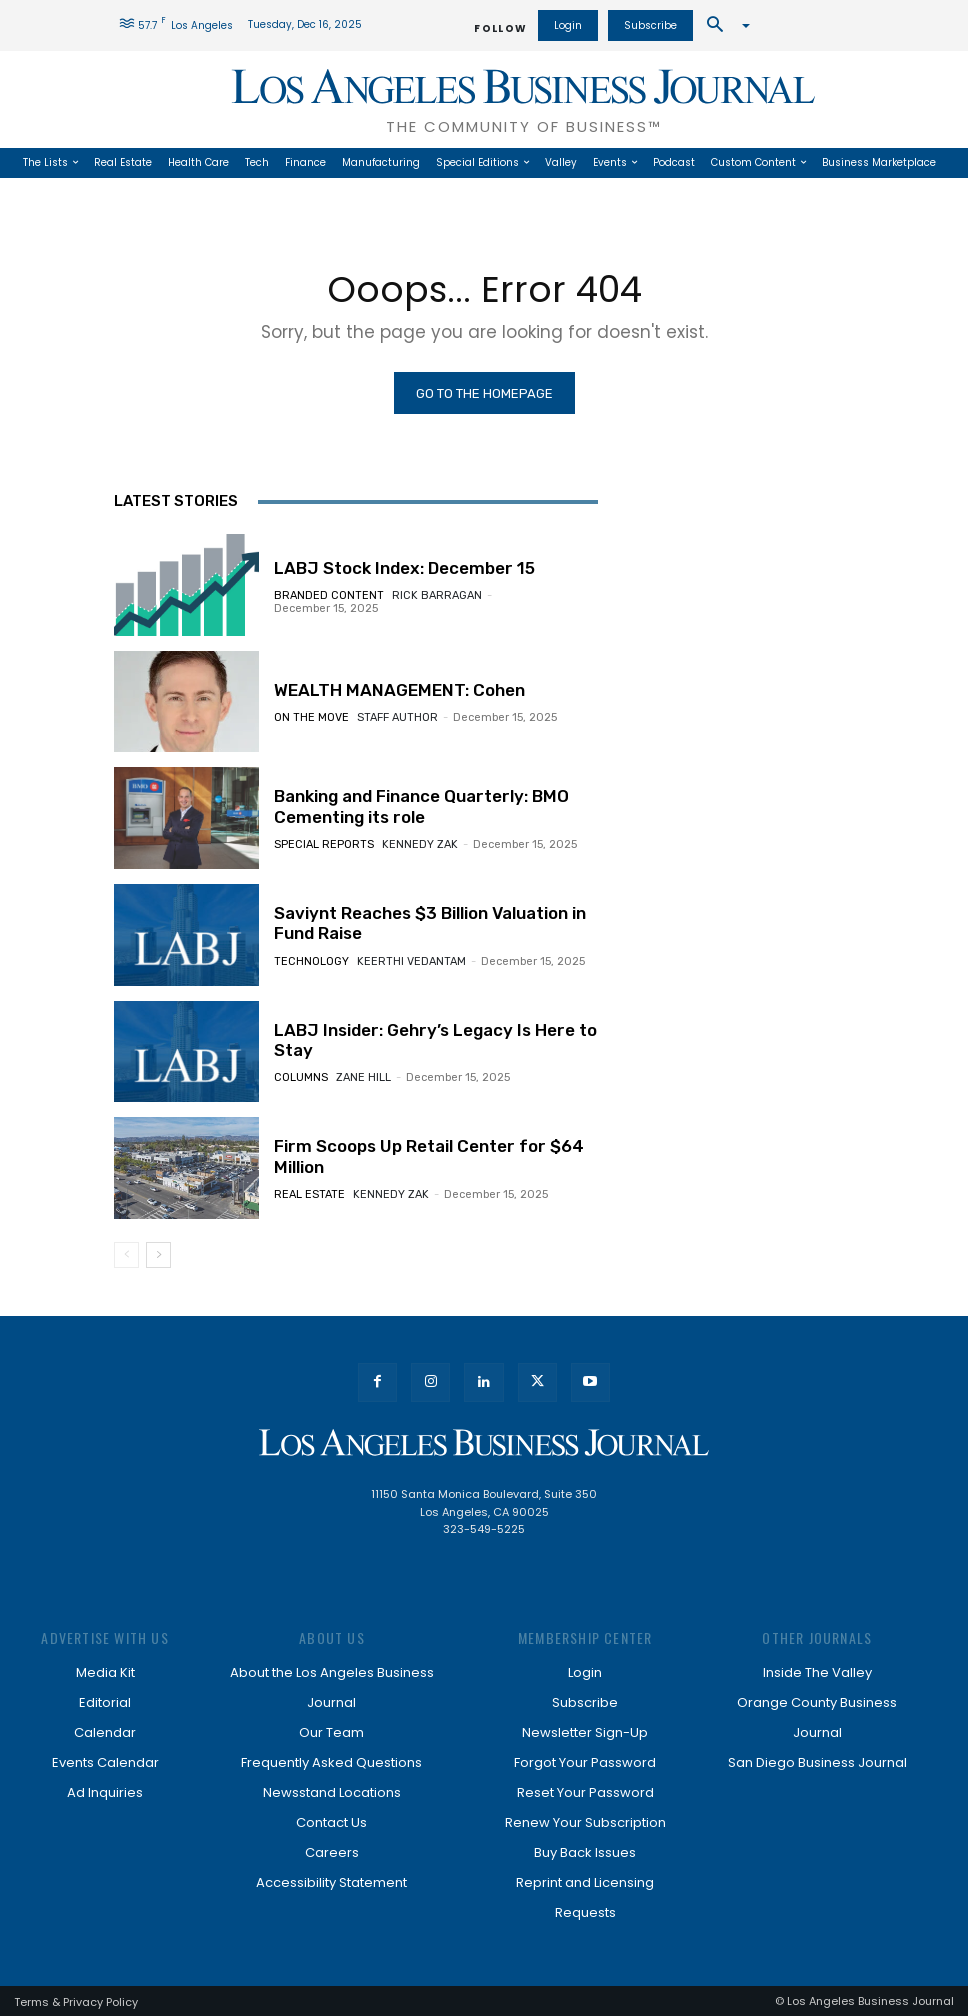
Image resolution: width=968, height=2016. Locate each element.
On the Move (311, 717)
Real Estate (309, 1194)
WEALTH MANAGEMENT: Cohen (399, 690)
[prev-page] (126, 1255)
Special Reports (324, 844)
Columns (301, 1077)
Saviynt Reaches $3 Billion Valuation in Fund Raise (430, 923)
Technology (311, 961)
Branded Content (329, 595)
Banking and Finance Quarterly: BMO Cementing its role (421, 806)
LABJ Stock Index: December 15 (404, 568)
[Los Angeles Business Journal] (484, 1442)
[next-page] (158, 1255)
